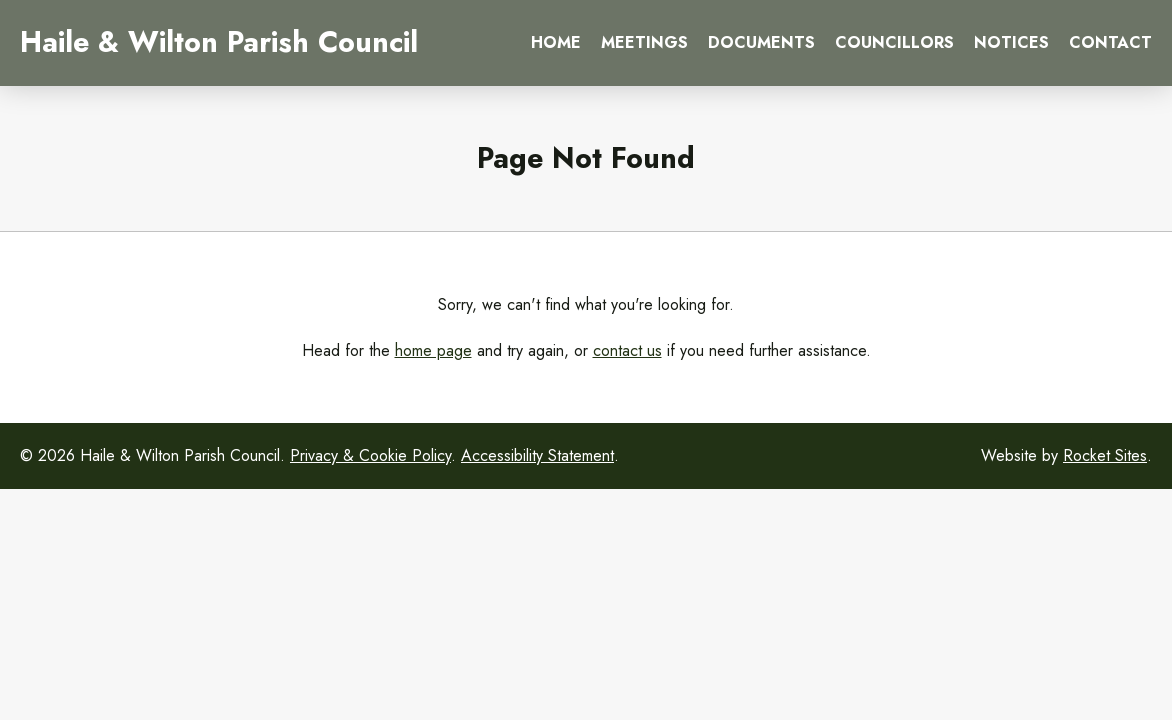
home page (433, 350)
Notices (1011, 42)
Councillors (894, 42)
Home (556, 42)
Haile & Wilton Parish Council (219, 42)
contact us (627, 350)
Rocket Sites (1105, 455)
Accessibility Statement (537, 455)
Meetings (644, 42)
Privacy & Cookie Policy (370, 455)
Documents (761, 42)
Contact (1110, 42)
